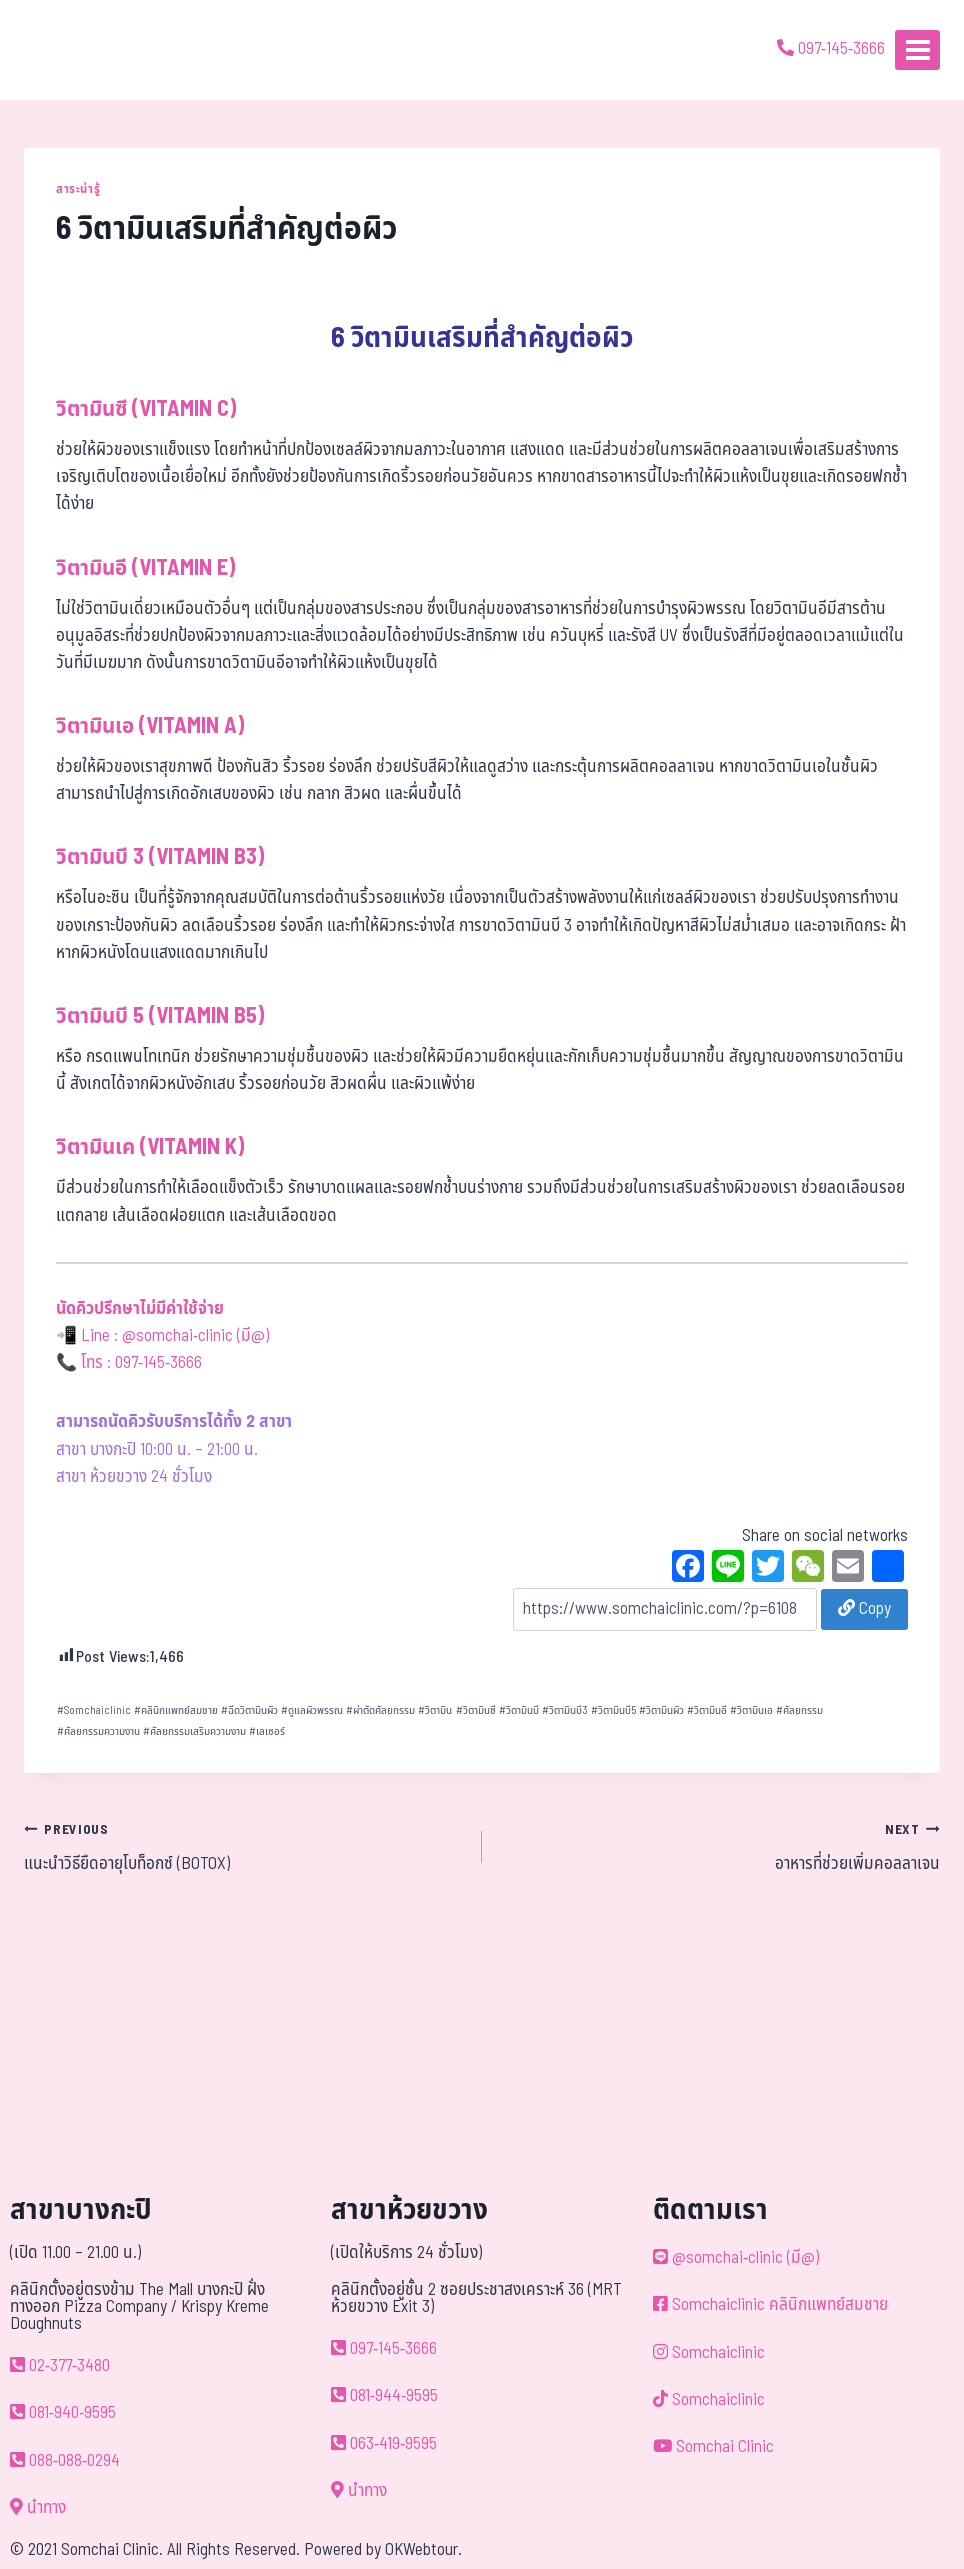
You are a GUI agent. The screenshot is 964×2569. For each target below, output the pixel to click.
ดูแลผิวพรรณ (312, 1710)
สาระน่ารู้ (78, 189)
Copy (864, 1609)
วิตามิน (435, 1710)
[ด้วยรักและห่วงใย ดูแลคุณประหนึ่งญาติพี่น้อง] (72, 50)
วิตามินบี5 (613, 1710)
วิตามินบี (519, 1710)
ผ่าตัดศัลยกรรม (380, 1710)
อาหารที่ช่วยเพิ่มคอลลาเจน (719, 1847)
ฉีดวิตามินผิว (249, 1710)
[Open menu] (917, 49)
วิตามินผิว (661, 1710)
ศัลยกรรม (799, 1710)
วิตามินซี (476, 1710)
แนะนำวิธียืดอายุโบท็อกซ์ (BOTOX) (244, 1847)
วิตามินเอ (751, 1710)
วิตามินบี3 (565, 1710)
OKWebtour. (423, 2550)
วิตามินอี (707, 1710)
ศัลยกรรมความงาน (98, 1731)
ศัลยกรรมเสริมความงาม (194, 1731)
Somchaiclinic (94, 1710)
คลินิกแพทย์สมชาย (176, 1710)
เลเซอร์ (267, 1731)
